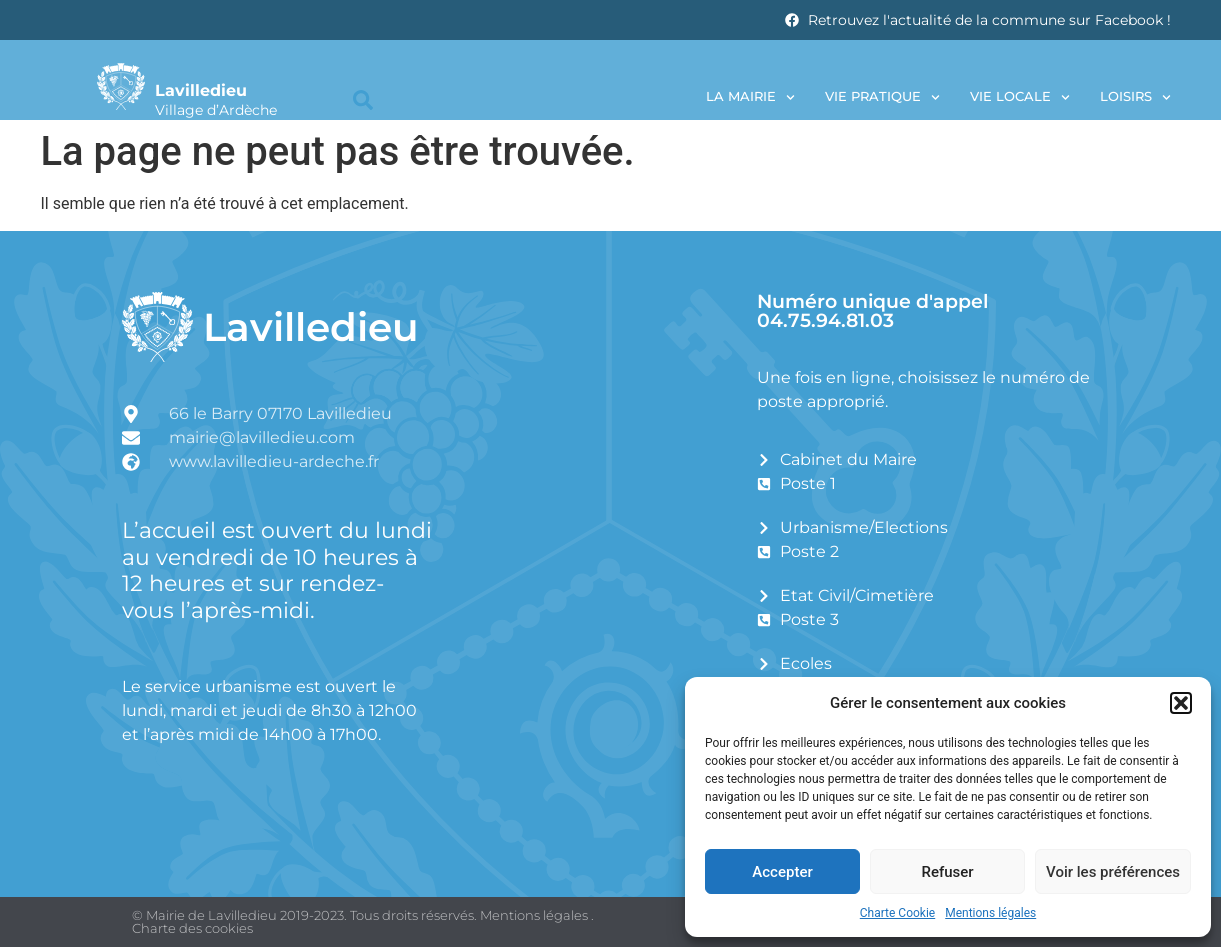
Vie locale (1020, 97)
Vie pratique (882, 97)
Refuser (947, 872)
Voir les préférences (1113, 872)
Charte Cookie (897, 913)
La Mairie (750, 97)
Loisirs (1135, 97)
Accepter (782, 872)
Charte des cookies (192, 928)
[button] (1181, 703)
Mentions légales (990, 913)
